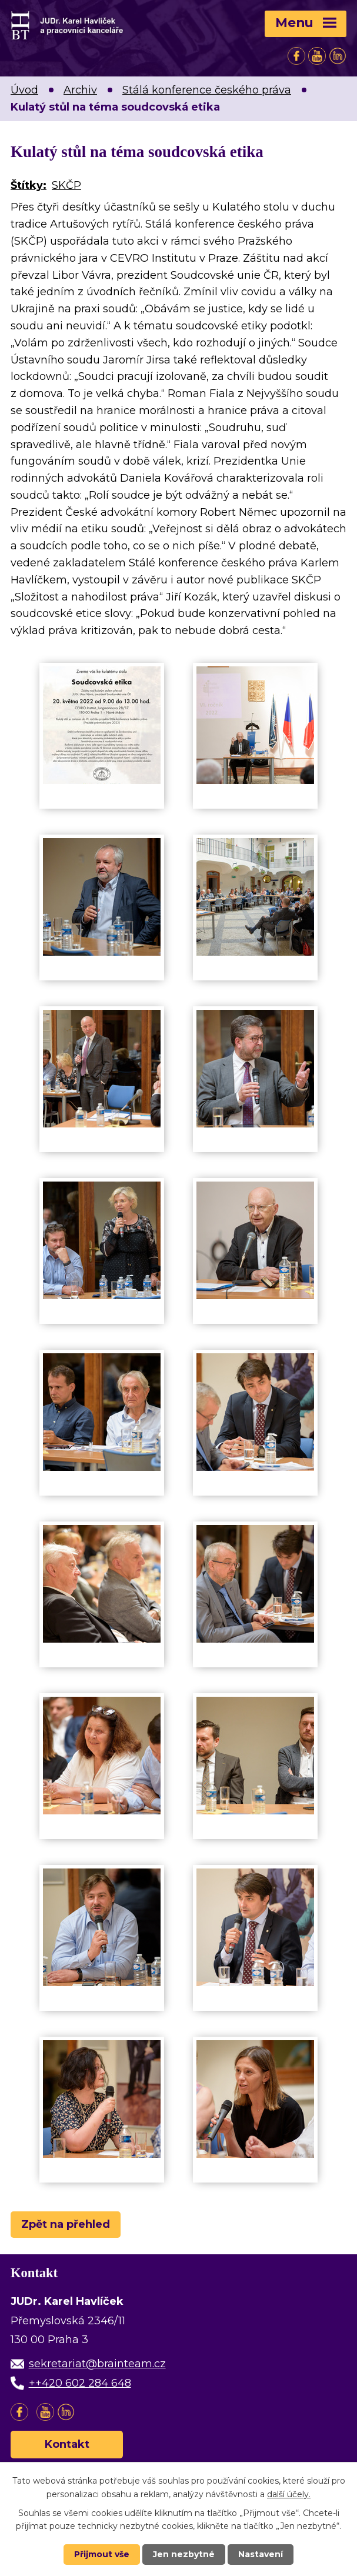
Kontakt (67, 2444)
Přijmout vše (101, 2554)
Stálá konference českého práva (206, 90)
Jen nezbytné (184, 2554)
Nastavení (260, 2554)
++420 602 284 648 (80, 2383)
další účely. (289, 2493)
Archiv (80, 90)
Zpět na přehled (65, 2224)
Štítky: (28, 185)
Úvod (24, 90)
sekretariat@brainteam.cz (97, 2363)
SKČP (66, 185)
